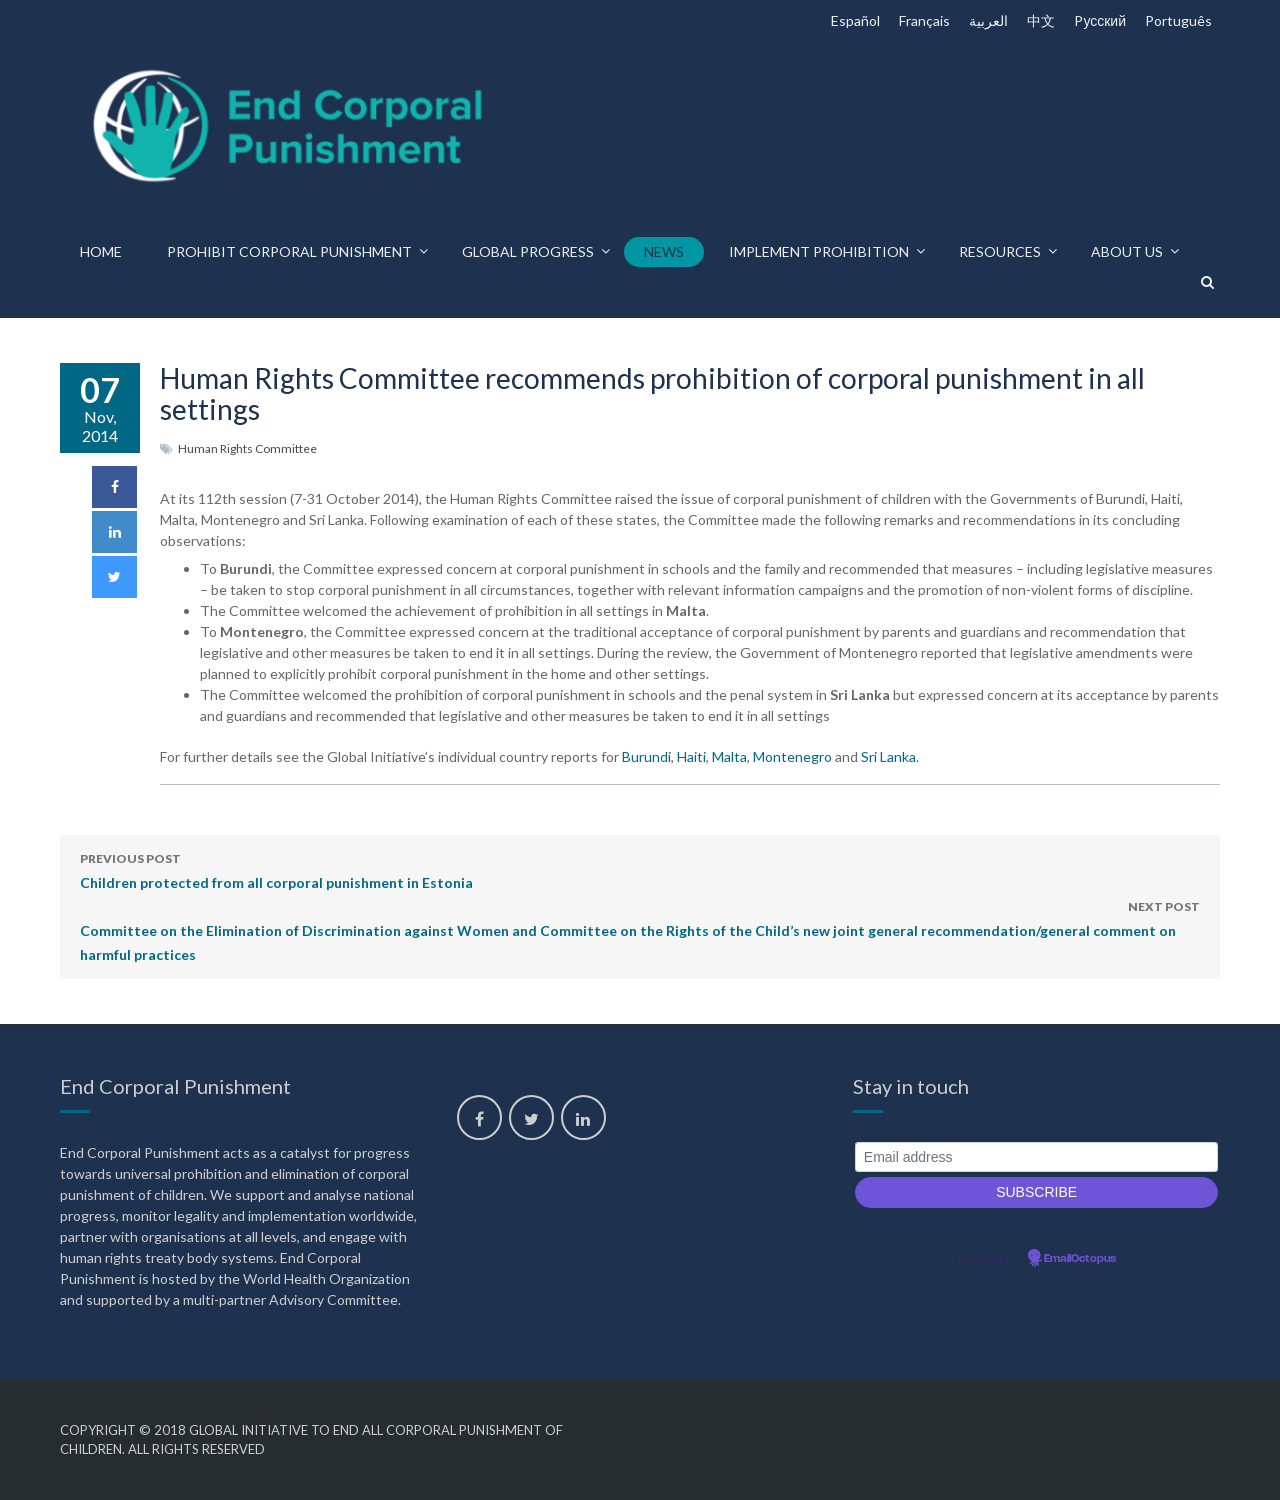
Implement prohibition (819, 251)
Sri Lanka (888, 756)
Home (101, 251)
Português (1178, 20)
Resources (1000, 251)
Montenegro (792, 756)
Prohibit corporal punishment (289, 251)
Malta (729, 756)
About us (1127, 251)
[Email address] (1036, 1157)
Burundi (646, 756)
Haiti (691, 756)
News (664, 251)
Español (855, 20)
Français (924, 20)
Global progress (528, 251)
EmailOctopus (1080, 1259)
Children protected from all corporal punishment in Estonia (276, 869)
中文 (1041, 20)
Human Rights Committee (247, 448)
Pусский (1100, 20)
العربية (988, 20)
